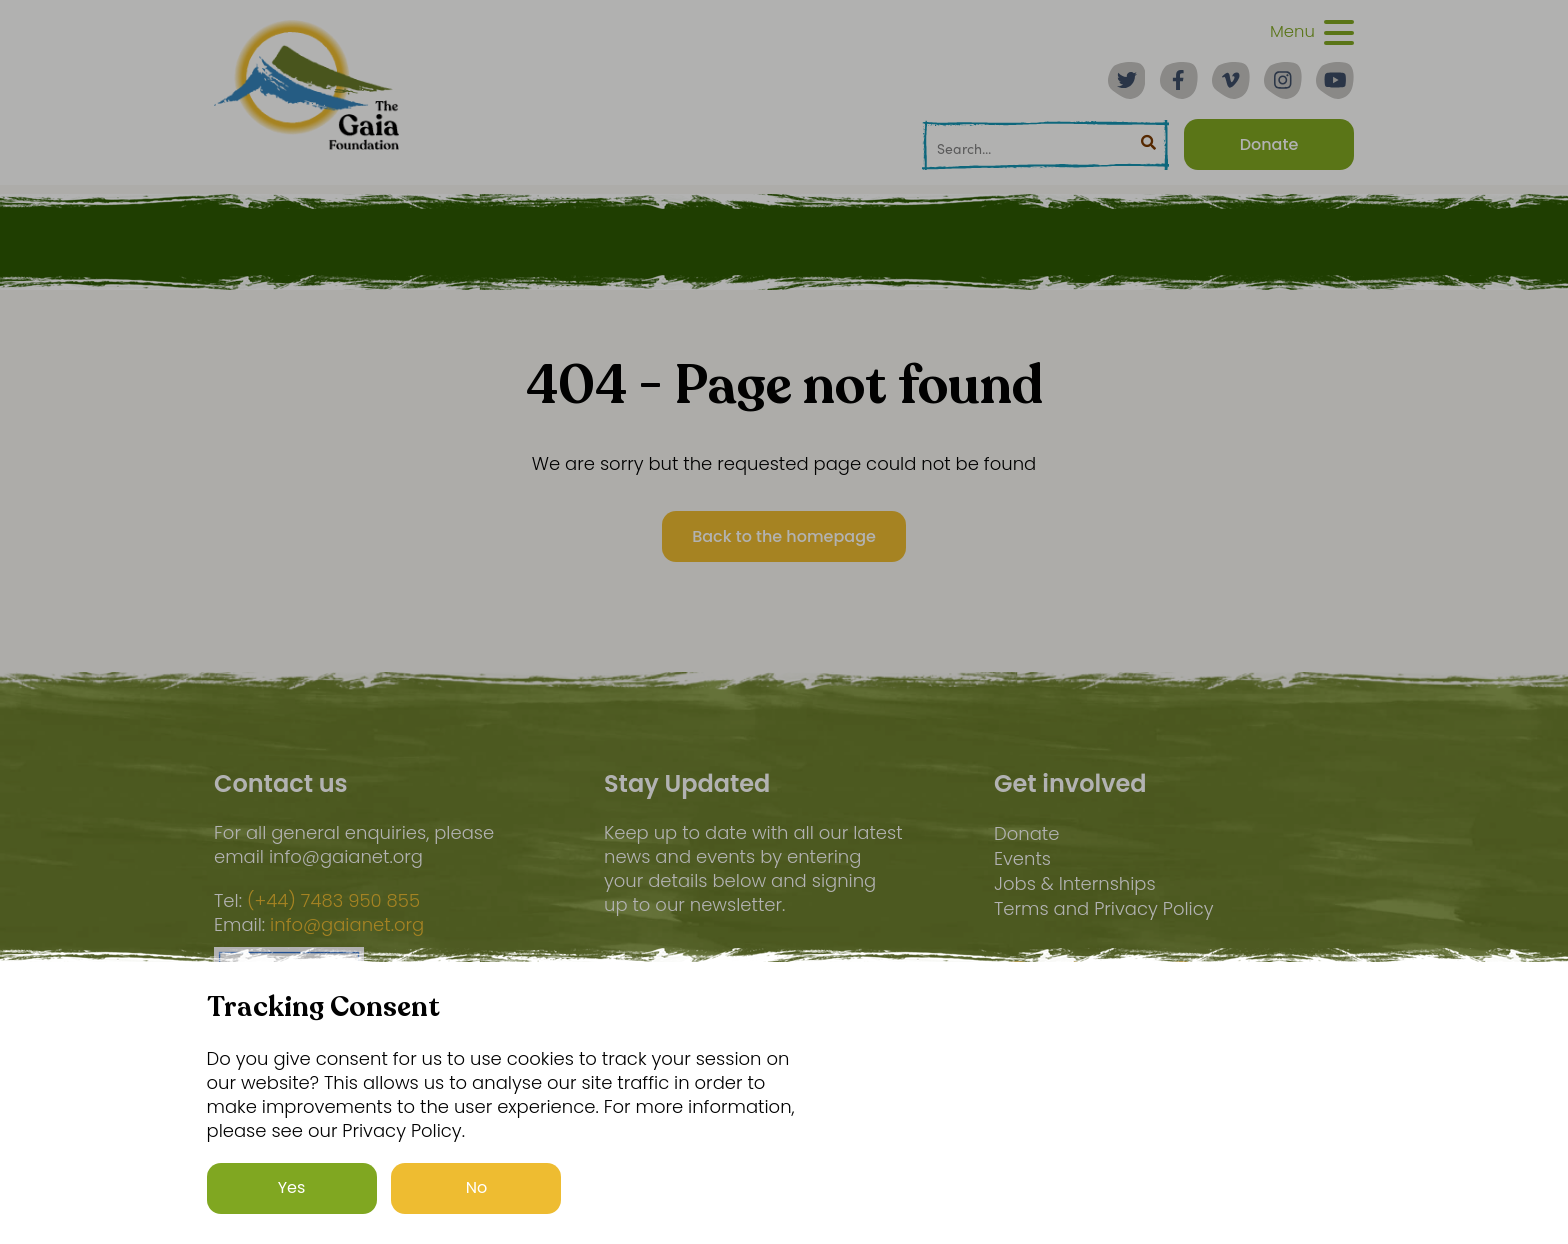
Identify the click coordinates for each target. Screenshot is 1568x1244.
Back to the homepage (784, 536)
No (477, 1188)
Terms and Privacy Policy (1104, 908)
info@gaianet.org (347, 925)
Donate (1026, 833)
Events (1022, 858)
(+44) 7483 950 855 (333, 901)
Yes (292, 1188)
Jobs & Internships (1075, 883)
